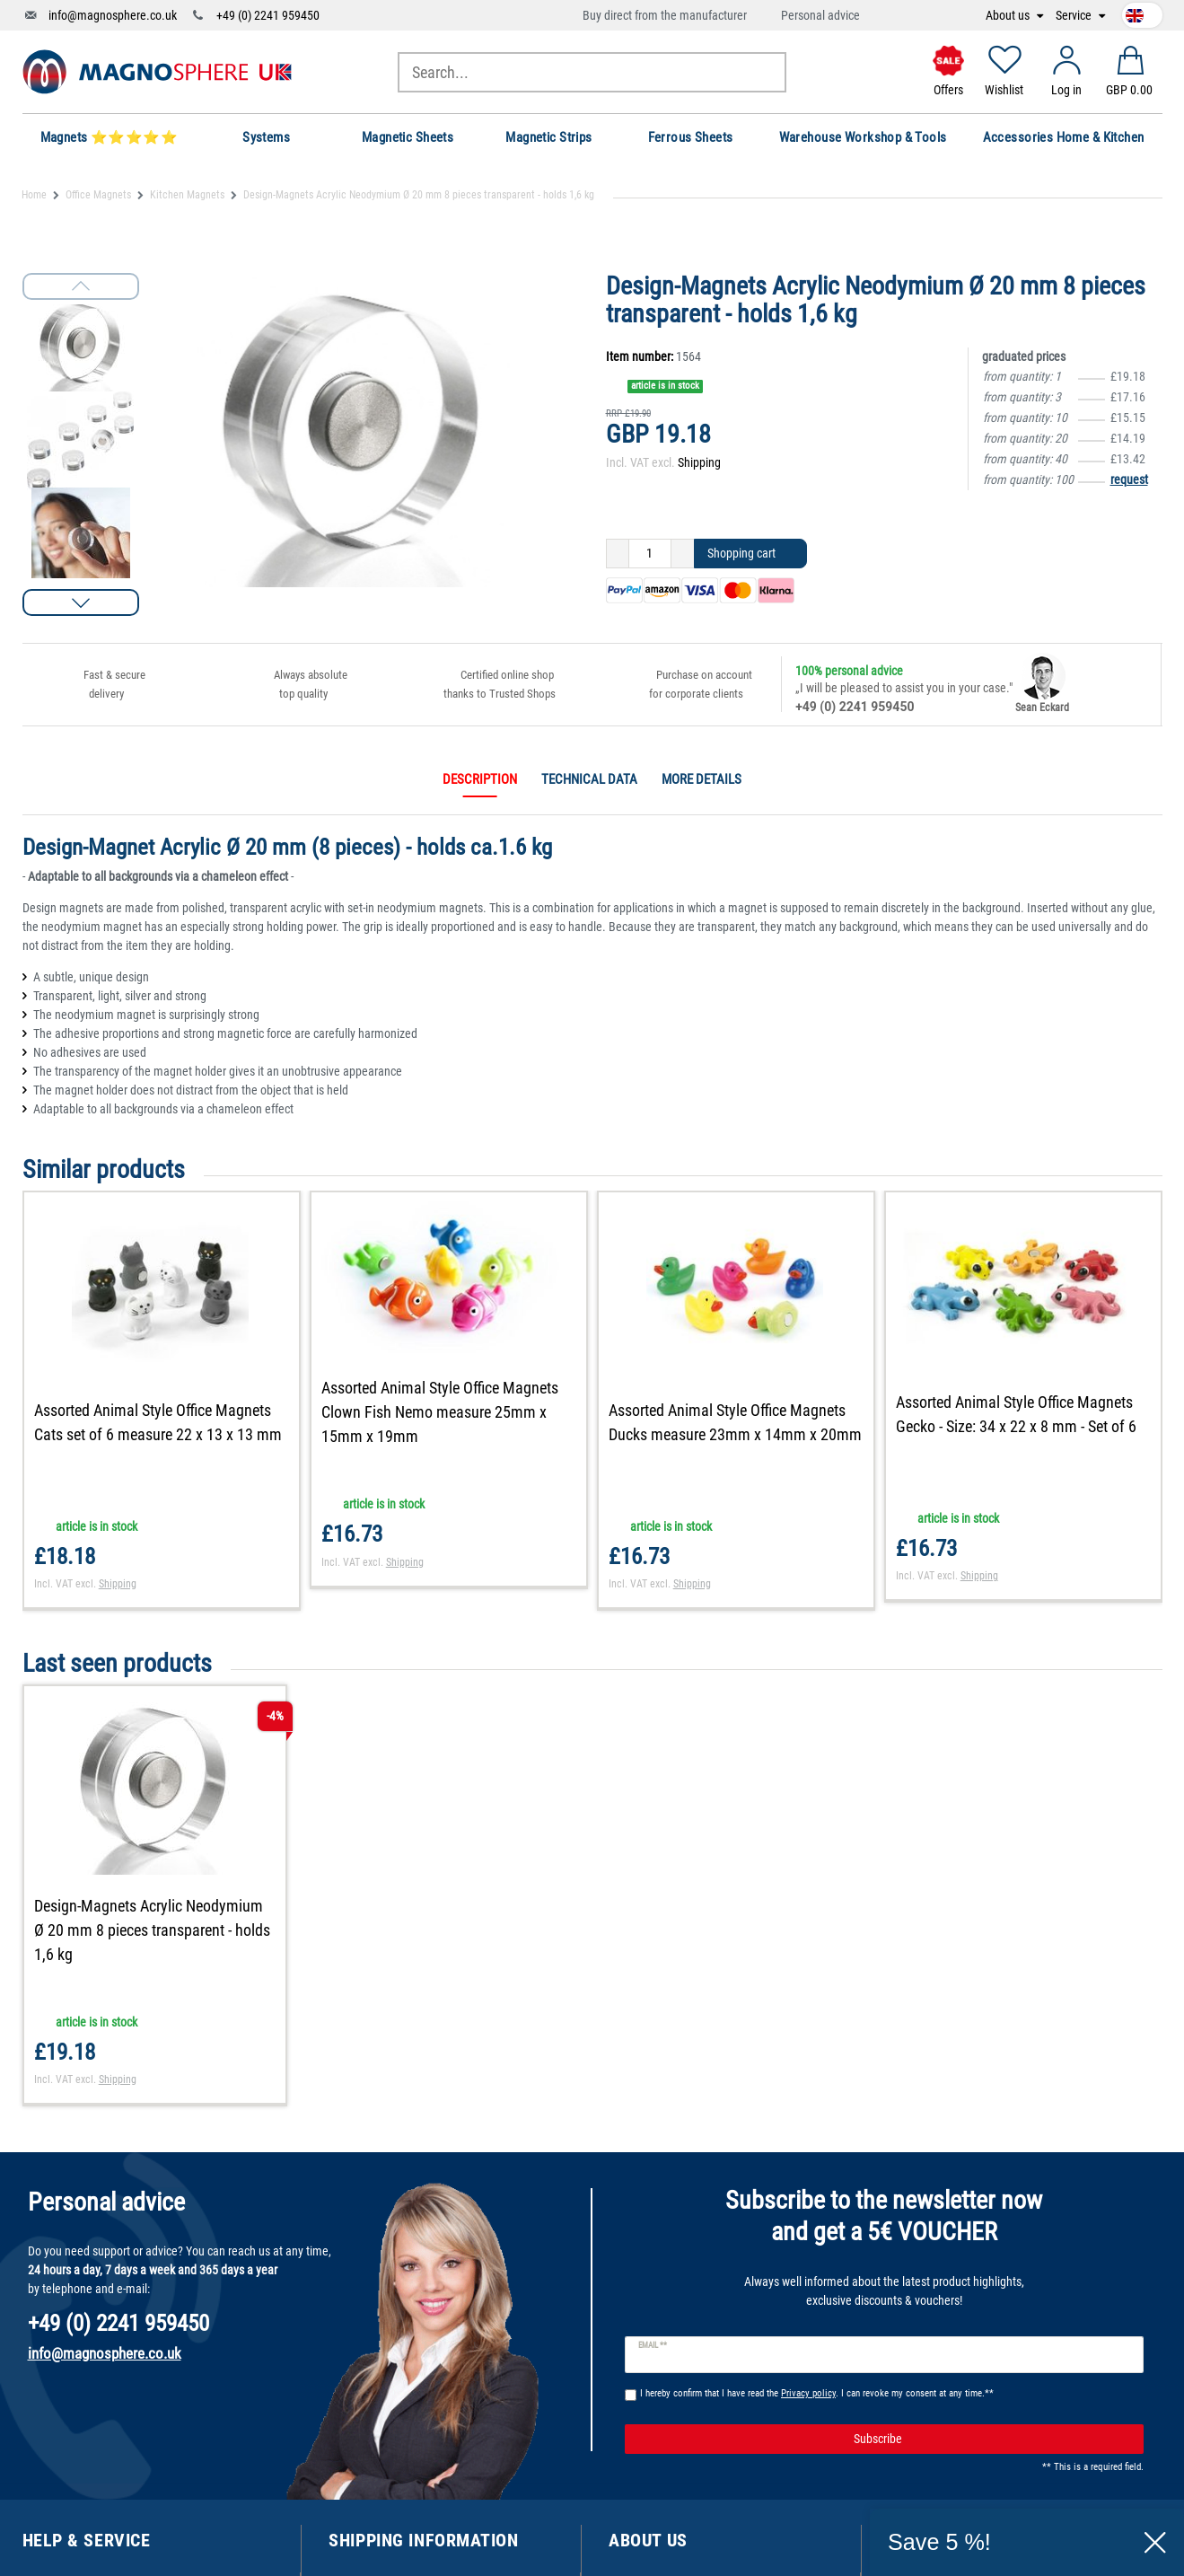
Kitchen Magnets (187, 195)
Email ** (653, 2345)
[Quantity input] (649, 554)
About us (1009, 16)
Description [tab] (480, 779)
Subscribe (992, 2439)
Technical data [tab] (589, 779)
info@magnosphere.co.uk (112, 15)
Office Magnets (98, 195)
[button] (80, 602)
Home (34, 195)
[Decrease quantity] (617, 554)
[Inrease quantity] (682, 554)
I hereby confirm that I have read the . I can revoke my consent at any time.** (817, 2393)
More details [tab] (701, 779)
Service (1075, 16)
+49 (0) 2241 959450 (268, 15)
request (1129, 479)
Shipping (699, 462)
